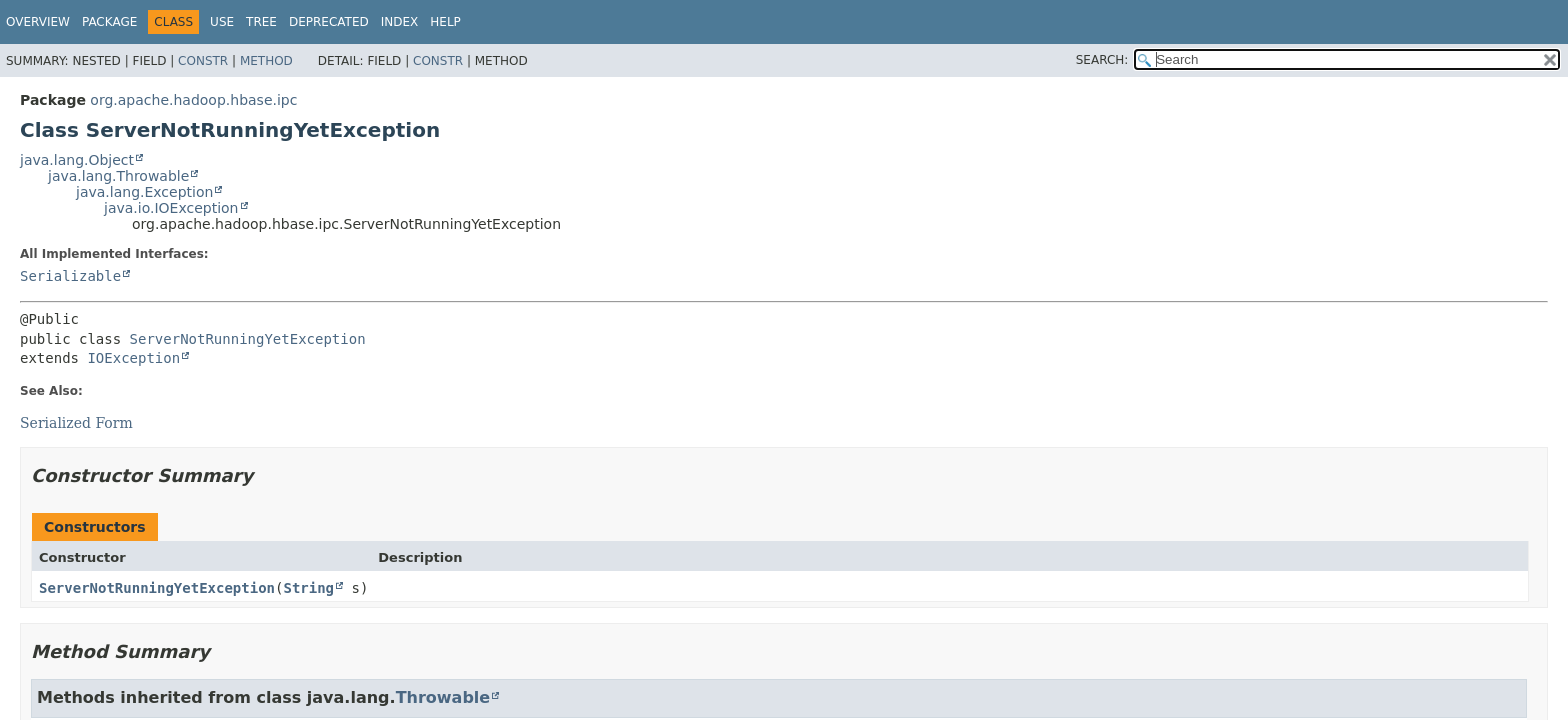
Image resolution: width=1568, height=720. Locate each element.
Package (109, 22)
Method (266, 61)
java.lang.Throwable (118, 176)
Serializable (70, 276)
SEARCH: (1102, 60)
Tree (261, 22)
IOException (133, 358)
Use (222, 22)
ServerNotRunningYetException (248, 339)
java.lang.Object (77, 160)
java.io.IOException (171, 208)
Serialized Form (76, 423)
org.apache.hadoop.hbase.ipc (193, 100)
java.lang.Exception (144, 192)
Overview (38, 22)
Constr (203, 61)
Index (400, 22)
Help (445, 22)
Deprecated (329, 22)
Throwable (443, 697)
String (308, 588)
